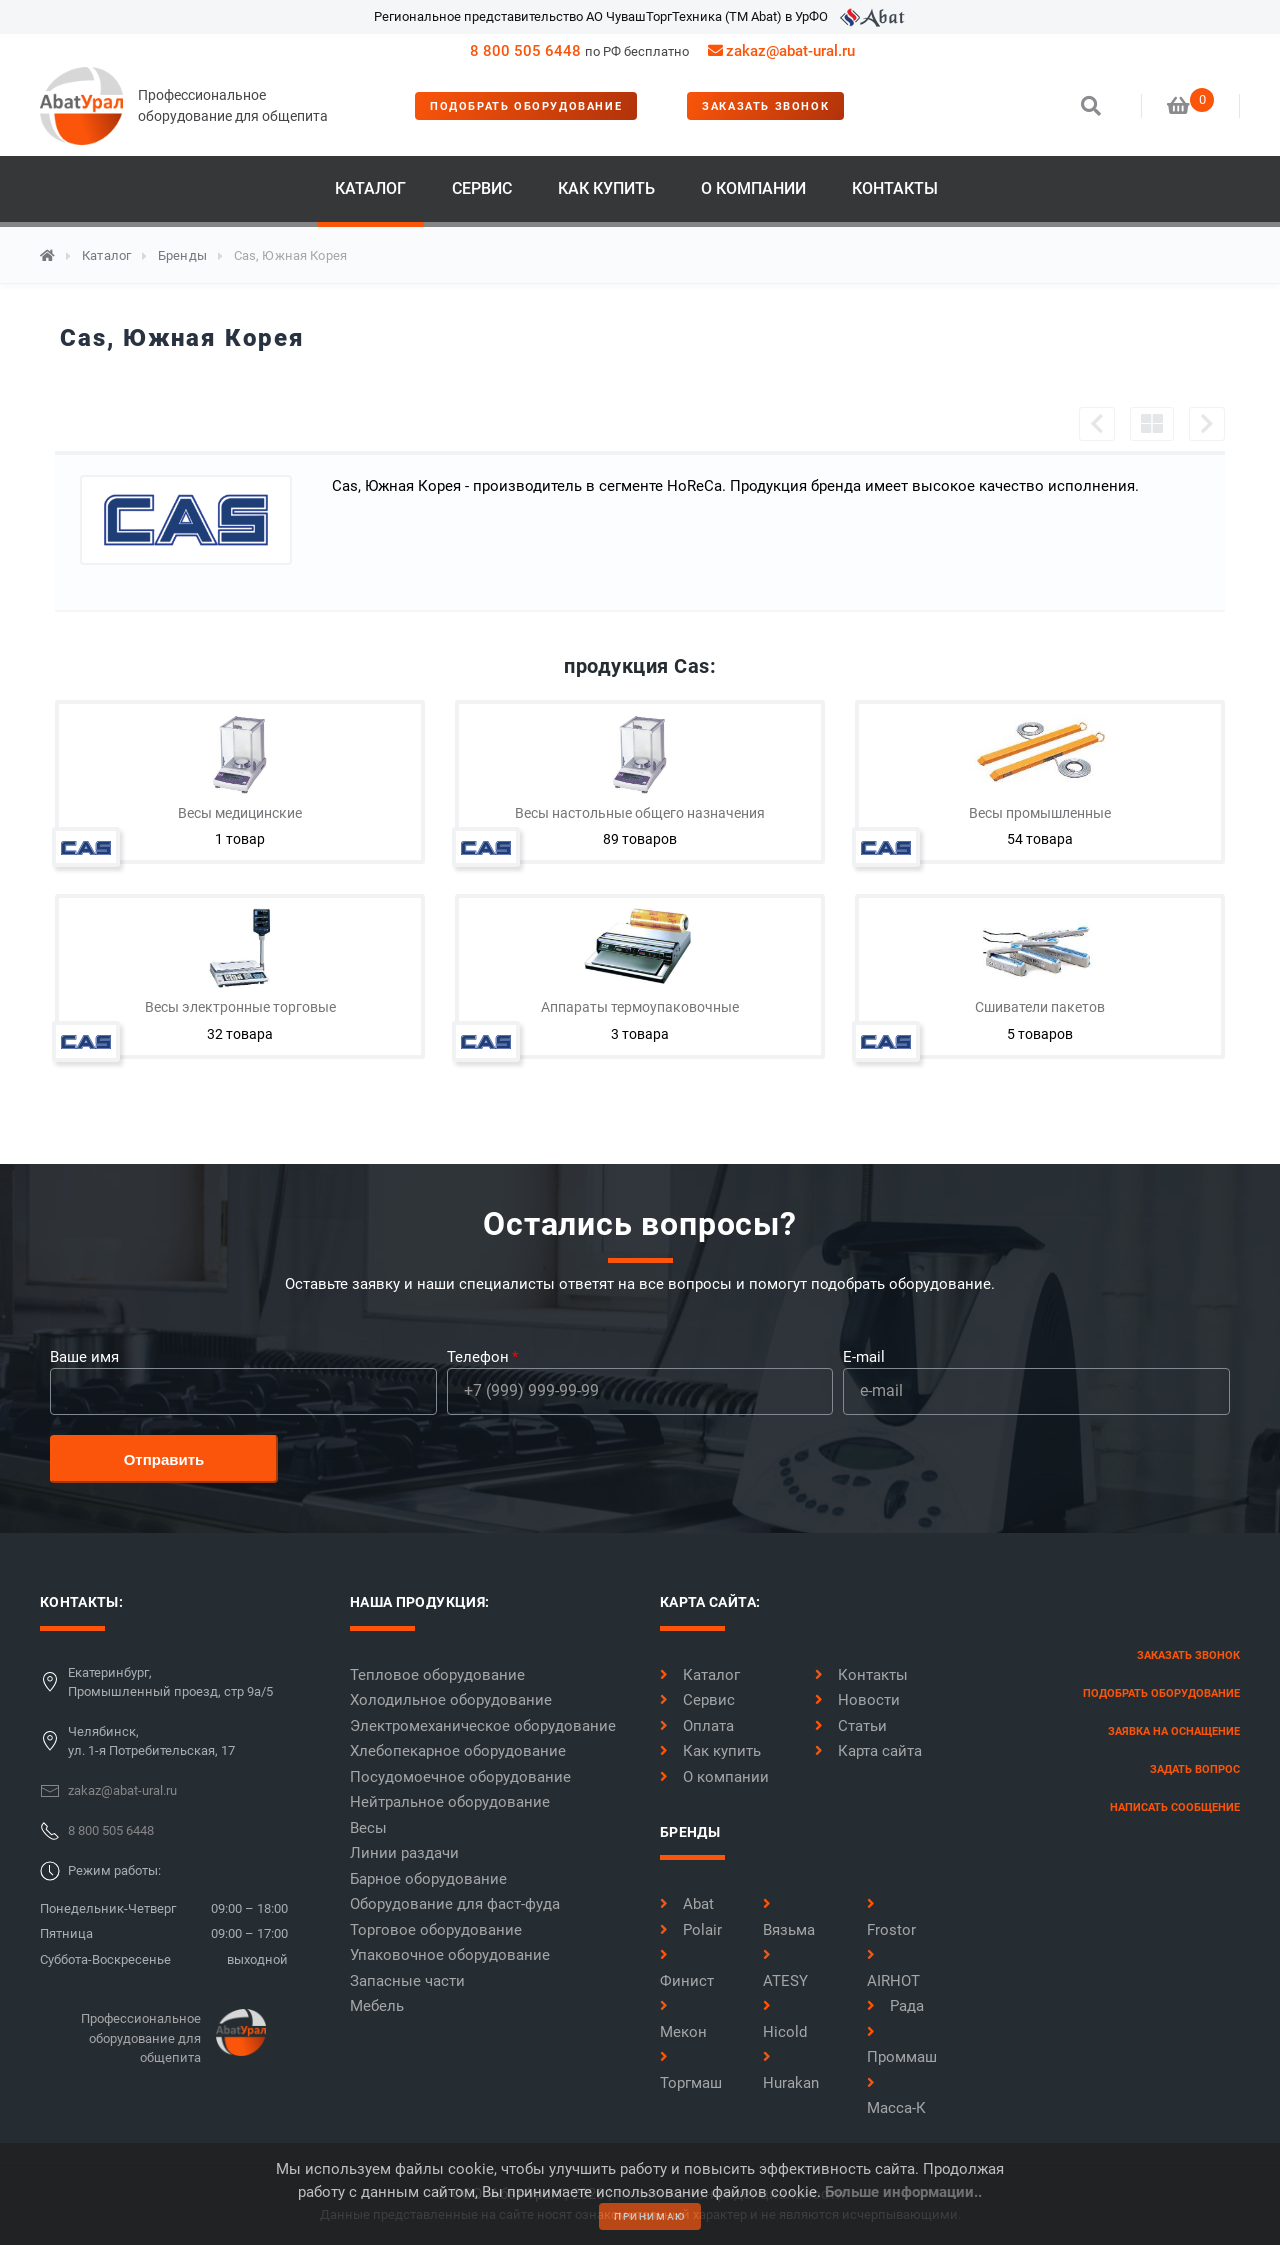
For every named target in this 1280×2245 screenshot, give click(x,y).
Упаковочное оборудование (450, 1955)
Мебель (377, 2006)
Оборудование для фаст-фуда (455, 1904)
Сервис (482, 188)
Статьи (851, 1726)
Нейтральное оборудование (450, 1802)
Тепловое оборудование (437, 1675)
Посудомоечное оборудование (460, 1777)
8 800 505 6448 (525, 51)
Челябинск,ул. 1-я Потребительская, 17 (151, 1741)
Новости (857, 1700)
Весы (368, 1828)
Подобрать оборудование (526, 106)
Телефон (478, 1357)
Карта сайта (868, 1751)
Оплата (697, 1726)
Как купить (606, 188)
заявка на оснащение (1174, 1731)
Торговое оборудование (436, 1930)
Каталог (370, 188)
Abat (687, 1904)
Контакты (895, 188)
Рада (895, 2006)
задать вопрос (1195, 1769)
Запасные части (407, 1981)
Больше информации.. (903, 2192)
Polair (691, 1930)
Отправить (164, 1459)
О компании (753, 188)
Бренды (182, 255)
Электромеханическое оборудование (483, 1726)
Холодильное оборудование (451, 1700)
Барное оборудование (428, 1879)
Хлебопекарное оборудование (458, 1751)
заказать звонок (765, 106)
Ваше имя (84, 1357)
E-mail (864, 1357)
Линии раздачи (404, 1853)
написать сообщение (1175, 1807)
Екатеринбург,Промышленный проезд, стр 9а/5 (170, 1682)
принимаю (650, 2216)
